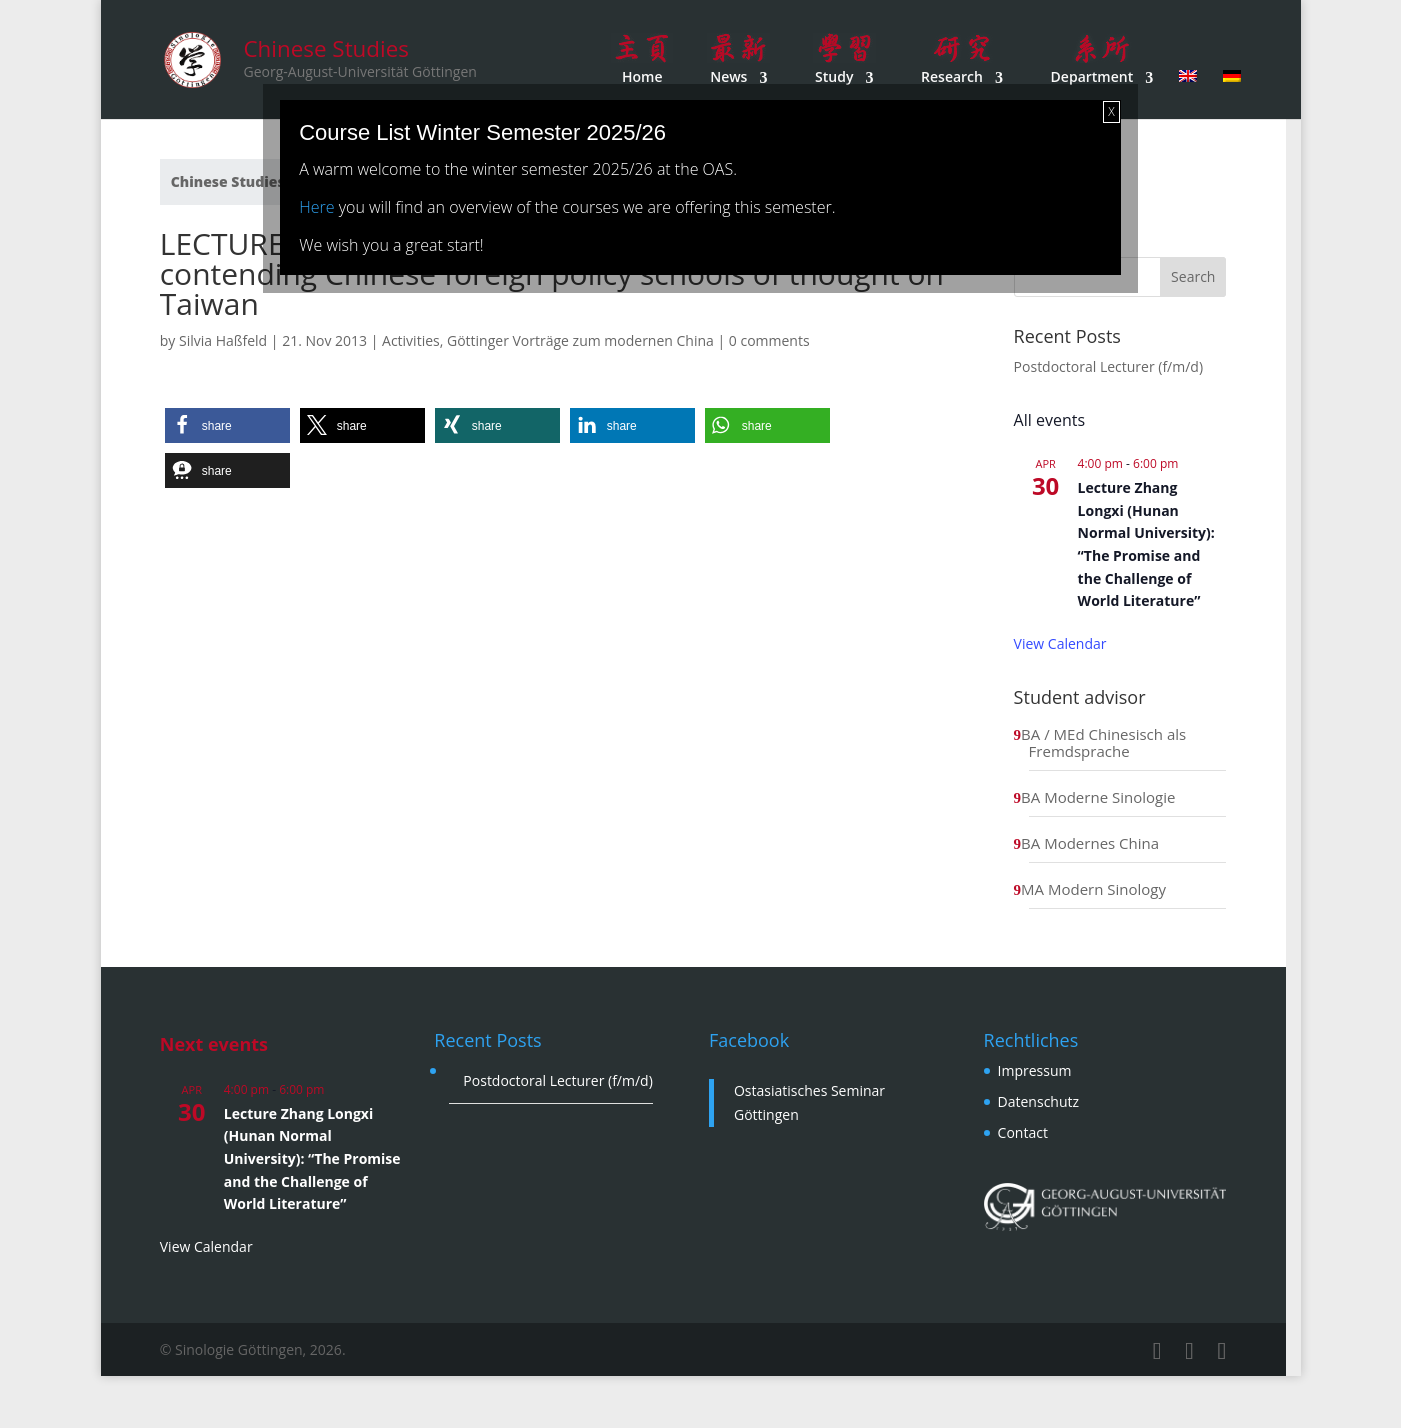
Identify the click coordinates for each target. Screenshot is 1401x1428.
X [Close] (1111, 111)
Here (316, 207)
